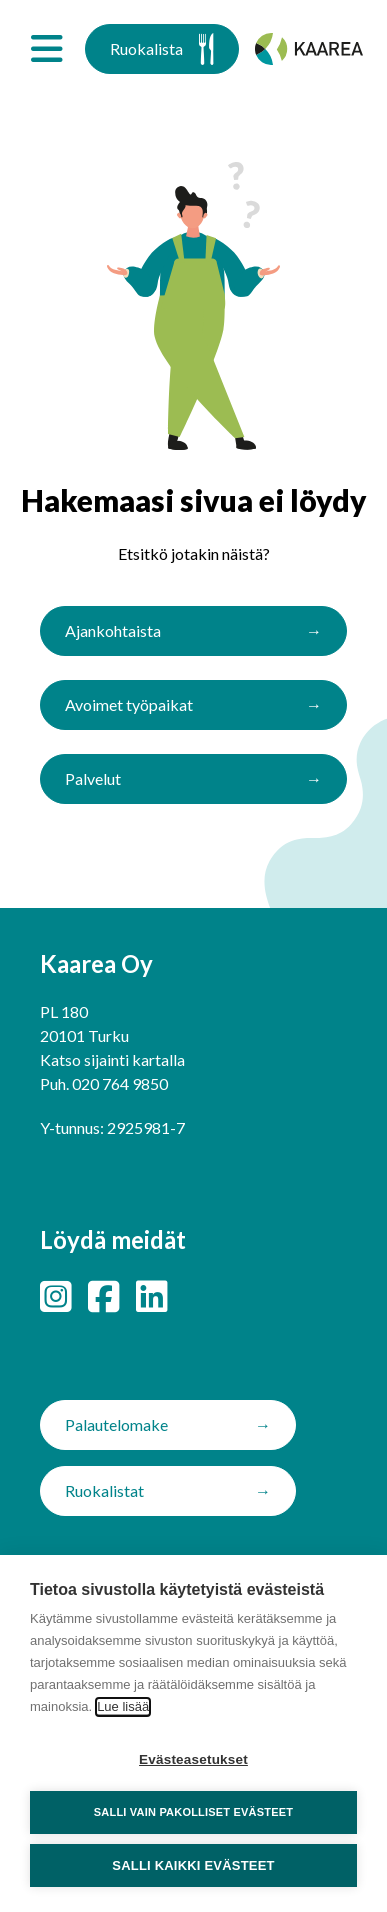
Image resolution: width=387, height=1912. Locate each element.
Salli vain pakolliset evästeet (193, 1812)
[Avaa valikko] (46, 49)
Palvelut (93, 778)
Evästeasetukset (193, 1759)
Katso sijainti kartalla (112, 1059)
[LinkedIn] (152, 1296)
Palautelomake (116, 1424)
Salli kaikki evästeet (193, 1865)
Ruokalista (162, 49)
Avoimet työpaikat (129, 704)
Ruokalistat (104, 1490)
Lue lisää (123, 1706)
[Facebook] (104, 1296)
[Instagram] (56, 1296)
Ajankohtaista (113, 630)
